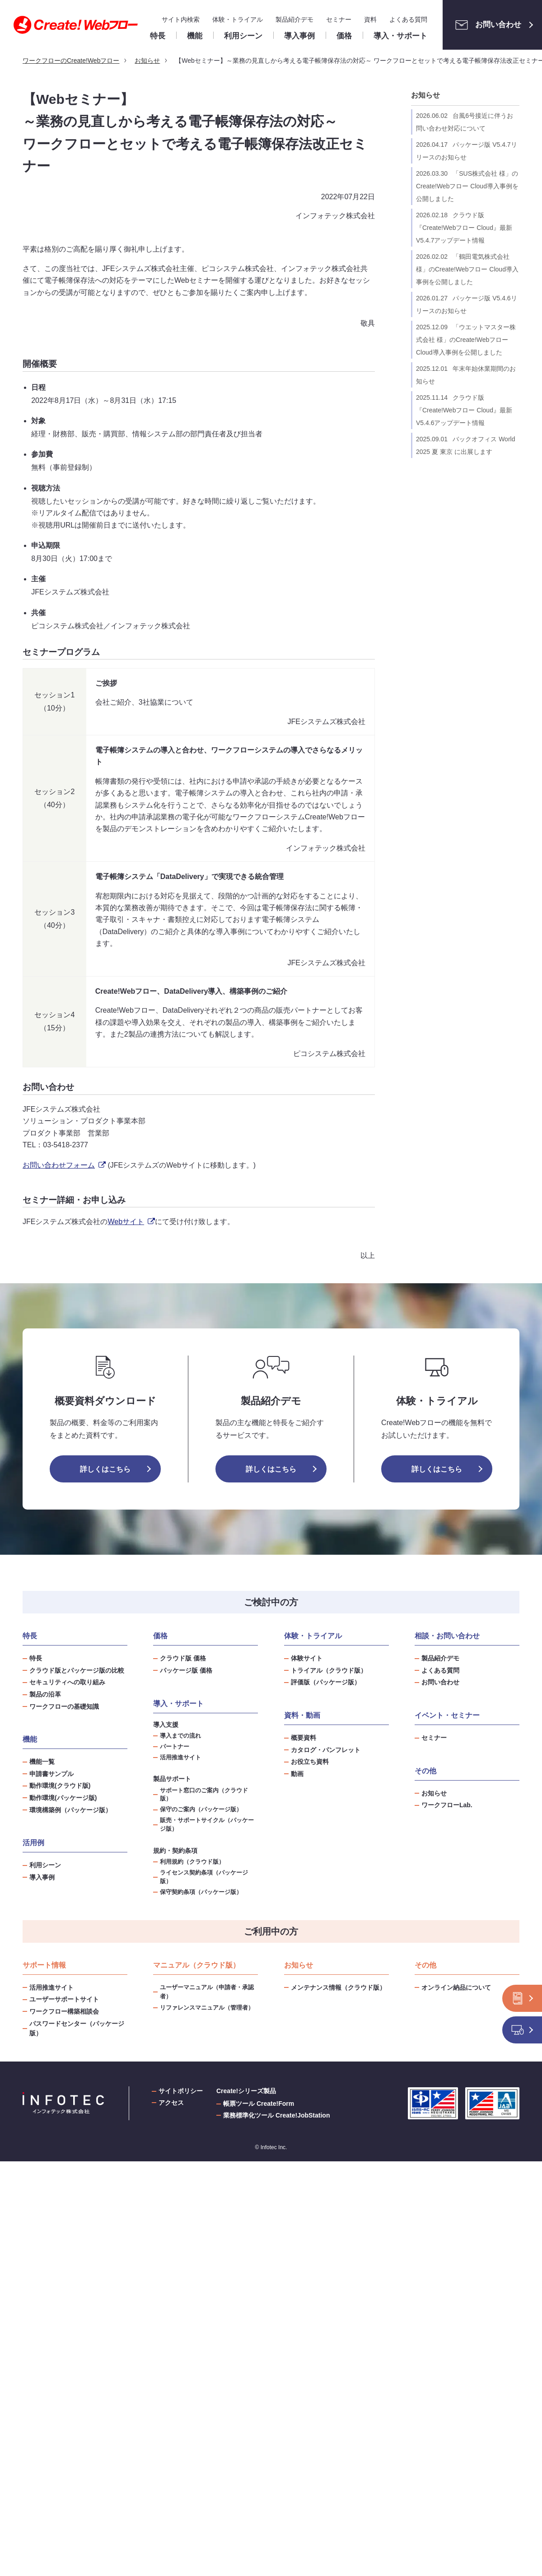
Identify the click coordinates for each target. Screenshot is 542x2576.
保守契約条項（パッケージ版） (201, 1892)
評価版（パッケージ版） (325, 1682)
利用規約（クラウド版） (192, 1862)
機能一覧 (42, 1761)
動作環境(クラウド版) (59, 1785)
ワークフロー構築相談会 (64, 2011)
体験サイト (306, 1658)
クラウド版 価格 (183, 1658)
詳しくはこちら (105, 1469)
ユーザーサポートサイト (64, 1999)
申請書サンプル (51, 1773)
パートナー (174, 1747)
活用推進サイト (180, 1757)
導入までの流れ (180, 1736)
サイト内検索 (181, 19)
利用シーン (45, 1865)
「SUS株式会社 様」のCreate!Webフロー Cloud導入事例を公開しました (467, 186)
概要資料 (303, 1737)
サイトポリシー (181, 2090)
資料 (370, 19)
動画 (297, 1773)
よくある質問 (408, 19)
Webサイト (131, 1221)
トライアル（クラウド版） (329, 1670)
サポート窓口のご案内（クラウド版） (204, 1794)
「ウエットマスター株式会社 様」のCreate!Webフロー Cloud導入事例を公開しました (466, 339)
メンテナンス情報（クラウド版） (338, 1987)
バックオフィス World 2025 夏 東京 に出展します (465, 445)
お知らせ (425, 95)
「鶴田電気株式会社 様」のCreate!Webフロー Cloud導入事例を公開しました (467, 269)
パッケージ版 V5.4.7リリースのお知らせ (466, 151)
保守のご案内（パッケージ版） (201, 1809)
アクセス (171, 2102)
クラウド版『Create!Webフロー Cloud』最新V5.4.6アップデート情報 (464, 410)
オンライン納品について (456, 1987)
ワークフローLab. (446, 1805)
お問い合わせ (485, 25)
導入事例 (42, 1877)
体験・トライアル (237, 19)
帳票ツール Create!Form (258, 2103)
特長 (35, 1658)
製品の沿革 (45, 1694)
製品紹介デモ (294, 19)
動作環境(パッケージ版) (63, 1797)
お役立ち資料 (310, 1761)
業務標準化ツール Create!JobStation (276, 2115)
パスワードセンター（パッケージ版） (76, 2028)
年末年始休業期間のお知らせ (466, 375)
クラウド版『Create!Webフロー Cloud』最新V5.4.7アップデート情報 (464, 227)
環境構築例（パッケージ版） (70, 1810)
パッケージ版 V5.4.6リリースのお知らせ (466, 304)
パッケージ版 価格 (186, 1670)
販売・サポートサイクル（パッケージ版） (207, 1824)
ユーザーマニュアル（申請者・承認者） (207, 1992)
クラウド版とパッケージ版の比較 (76, 1670)
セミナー (338, 19)
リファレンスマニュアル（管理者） (207, 2007)
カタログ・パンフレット (325, 1749)
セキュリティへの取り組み (67, 1682)
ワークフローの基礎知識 (64, 1706)
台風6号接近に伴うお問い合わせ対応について (464, 122)
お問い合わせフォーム (64, 1165)
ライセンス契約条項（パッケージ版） (204, 1877)
